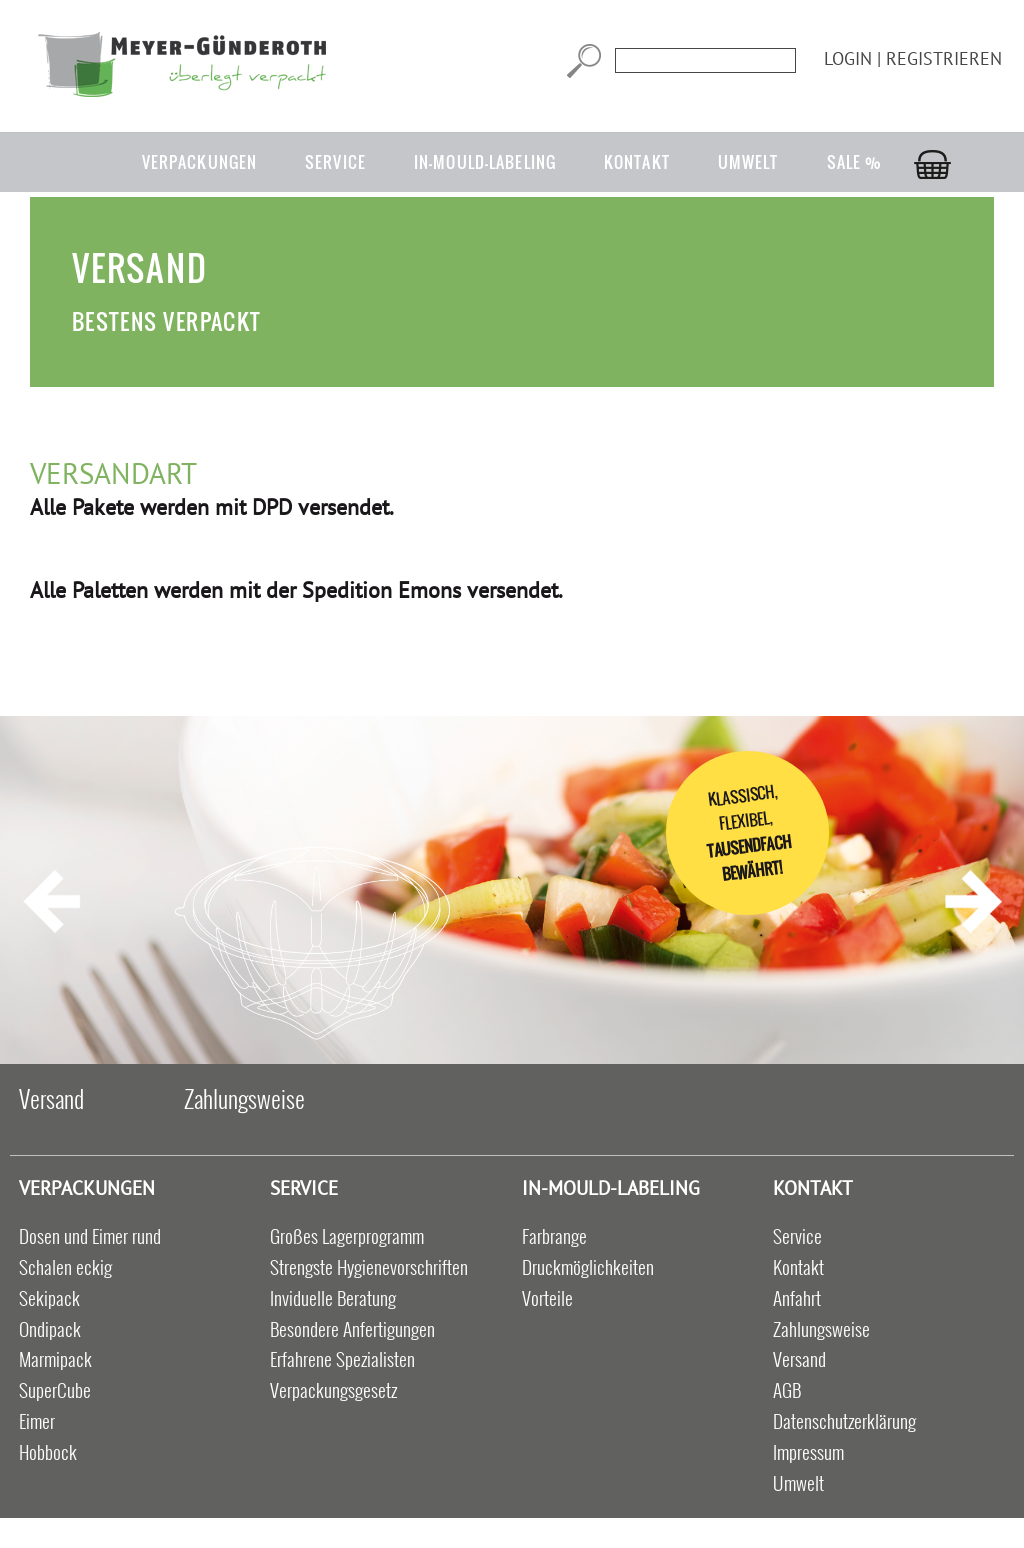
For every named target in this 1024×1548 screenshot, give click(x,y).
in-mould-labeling (485, 162)
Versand (51, 1098)
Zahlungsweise (244, 1098)
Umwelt (748, 162)
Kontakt (637, 162)
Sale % (855, 162)
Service (335, 162)
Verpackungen (199, 162)
